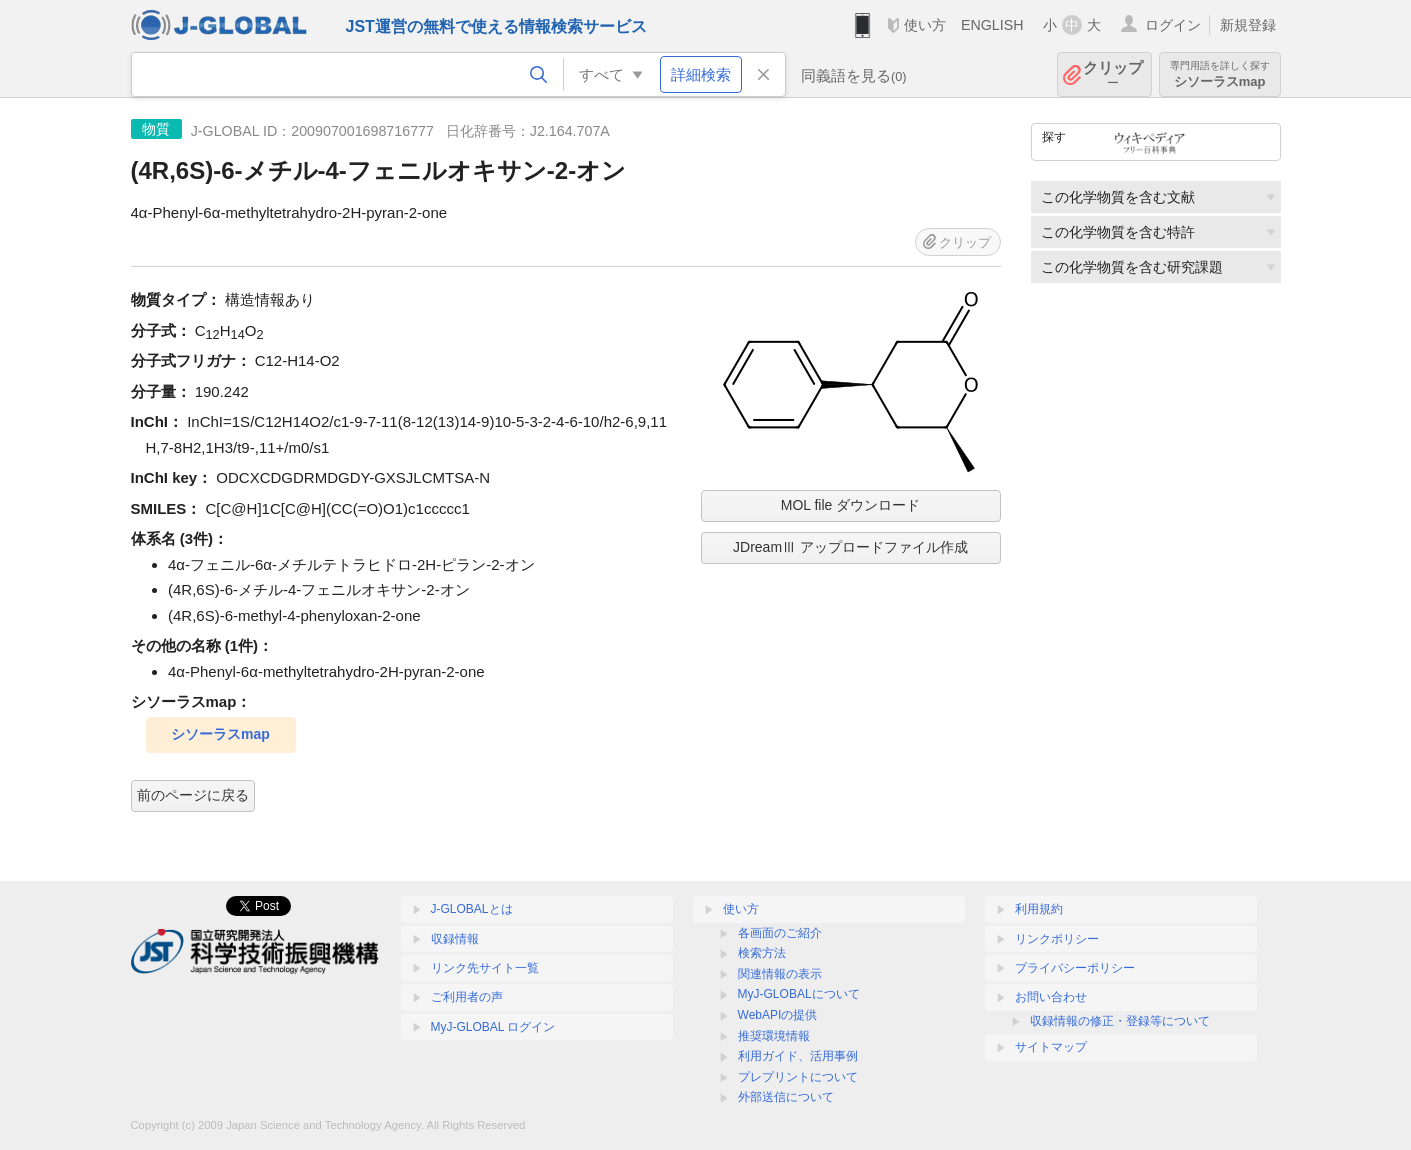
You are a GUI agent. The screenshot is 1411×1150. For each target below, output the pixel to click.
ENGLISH (992, 25)
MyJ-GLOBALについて (799, 994)
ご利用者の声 (467, 997)
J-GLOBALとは (472, 909)
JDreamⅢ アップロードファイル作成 (850, 547)
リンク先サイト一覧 (485, 968)
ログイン (1173, 25)
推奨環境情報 (774, 1036)
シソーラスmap (1220, 74)
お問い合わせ (1051, 997)
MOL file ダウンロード (851, 505)
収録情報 (455, 939)
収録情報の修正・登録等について (1120, 1021)
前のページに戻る (193, 795)
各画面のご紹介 (780, 933)
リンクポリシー (1057, 939)
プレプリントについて (798, 1077)
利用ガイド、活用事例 (798, 1056)
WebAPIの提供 (778, 1015)
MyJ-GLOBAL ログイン (493, 1027)
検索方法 (762, 953)
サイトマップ (1051, 1047)
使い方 (925, 25)
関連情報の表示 (780, 974)
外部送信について (786, 1097)
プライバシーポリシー (1075, 968)
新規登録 (1248, 25)
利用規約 (1039, 909)
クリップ (1113, 74)
